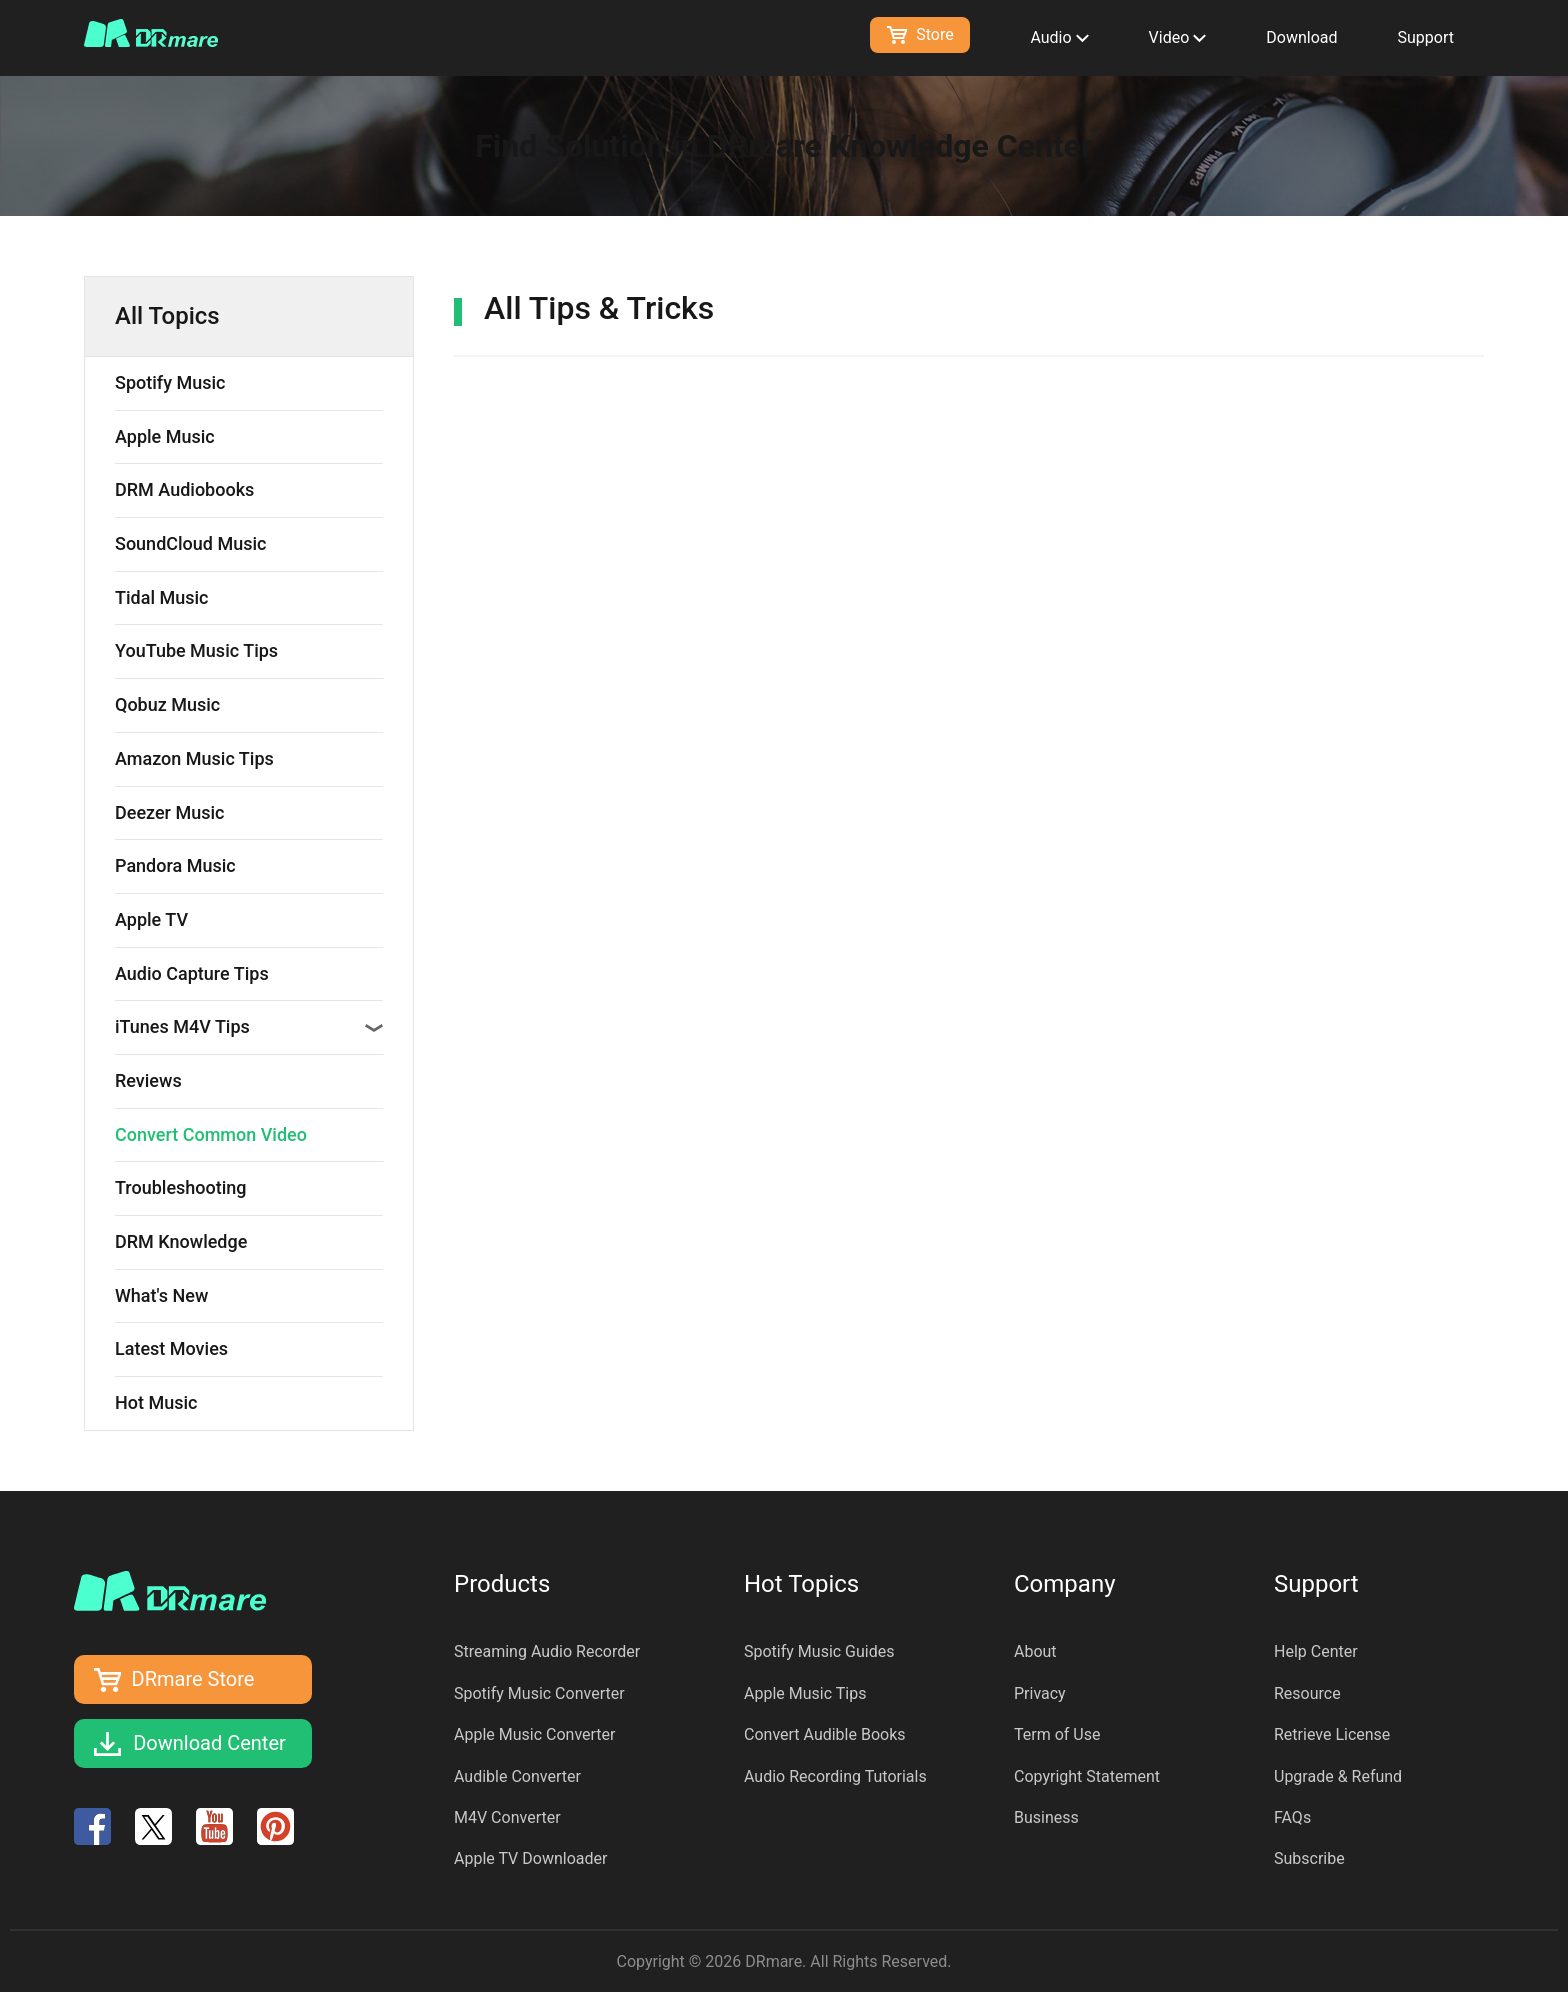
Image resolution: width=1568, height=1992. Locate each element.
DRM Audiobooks (184, 489)
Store (920, 34)
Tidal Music (161, 597)
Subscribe (1309, 1858)
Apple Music (165, 436)
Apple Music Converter (535, 1734)
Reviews (148, 1080)
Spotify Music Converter (539, 1693)
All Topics (167, 316)
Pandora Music (175, 865)
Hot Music (156, 1402)
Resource (1307, 1693)
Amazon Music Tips (194, 758)
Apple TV (151, 919)
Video (1178, 37)
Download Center (209, 1743)
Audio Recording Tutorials (835, 1776)
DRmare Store (193, 1679)
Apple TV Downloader (530, 1858)
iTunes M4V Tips (249, 1026)
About (1035, 1651)
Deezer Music (169, 812)
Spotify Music (170, 382)
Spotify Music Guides (819, 1651)
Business (1046, 1817)
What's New (161, 1295)
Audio (1059, 37)
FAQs (1292, 1817)
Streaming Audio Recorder (547, 1651)
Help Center (1316, 1651)
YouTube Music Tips (196, 650)
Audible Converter (517, 1776)
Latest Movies (171, 1348)
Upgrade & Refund (1338, 1776)
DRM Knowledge (181, 1241)
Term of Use (1057, 1734)
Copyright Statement (1087, 1776)
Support (1426, 37)
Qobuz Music (167, 704)
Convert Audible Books (825, 1734)
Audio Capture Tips (192, 973)
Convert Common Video (211, 1134)
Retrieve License (1332, 1734)
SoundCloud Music (190, 543)
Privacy (1040, 1693)
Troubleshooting (181, 1187)
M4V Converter (507, 1817)
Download (1301, 37)
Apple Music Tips (805, 1693)
